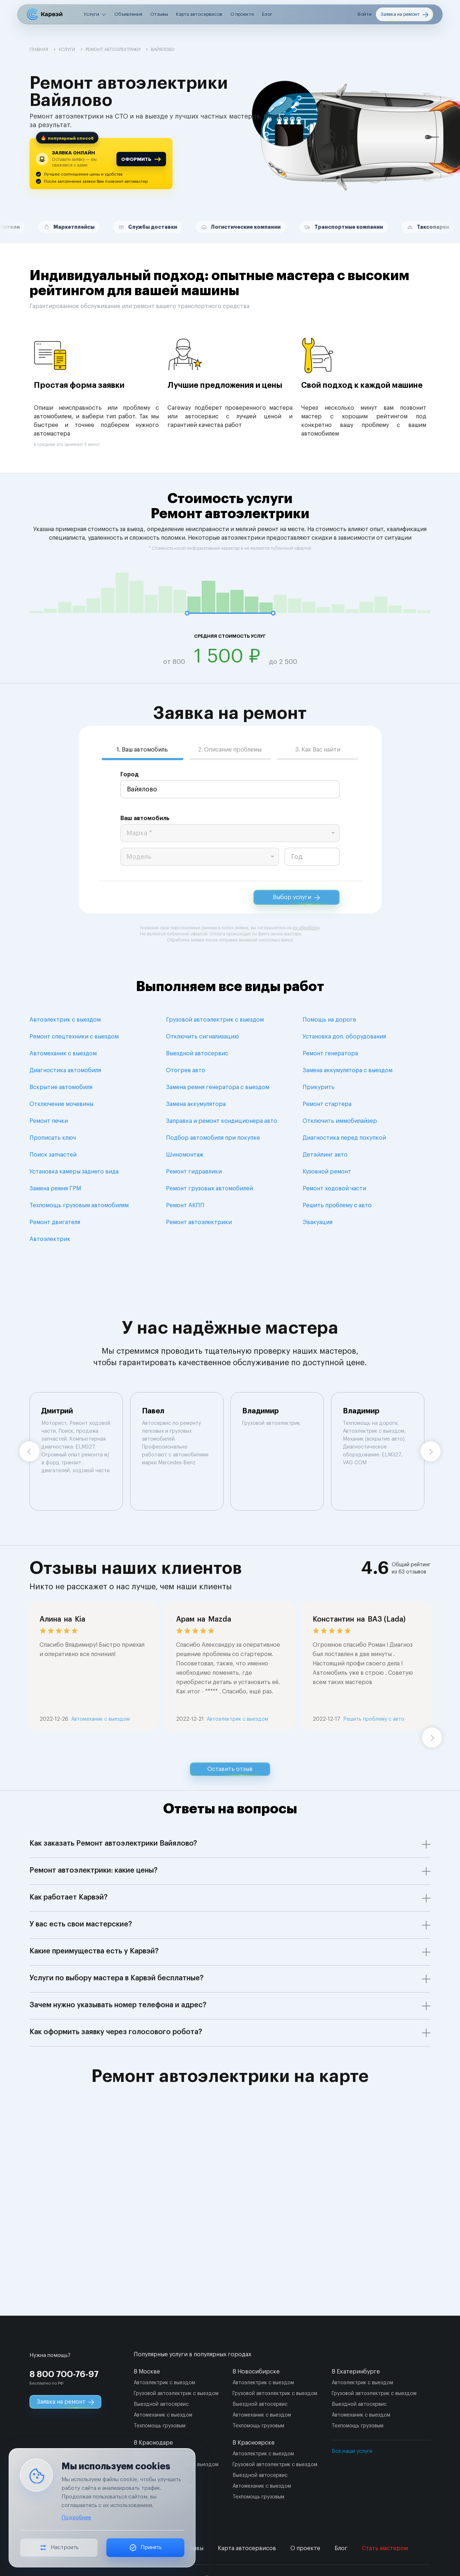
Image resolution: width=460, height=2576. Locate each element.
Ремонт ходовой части (334, 1188)
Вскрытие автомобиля (60, 1087)
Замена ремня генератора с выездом (217, 1087)
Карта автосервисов (199, 14)
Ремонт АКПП (185, 1205)
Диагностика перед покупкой (344, 1138)
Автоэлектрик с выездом (65, 1020)
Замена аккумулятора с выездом (347, 1070)
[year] (312, 856)
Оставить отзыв (230, 1769)
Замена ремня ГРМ (55, 1188)
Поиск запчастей (53, 1155)
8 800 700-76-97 (64, 2374)
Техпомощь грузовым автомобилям (79, 1205)
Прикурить (319, 1087)
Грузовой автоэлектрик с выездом (215, 1020)
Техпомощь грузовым (159, 2425)
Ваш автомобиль (145, 818)
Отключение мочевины (61, 1104)
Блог (267, 14)
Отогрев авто (185, 1070)
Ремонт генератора (330, 1053)
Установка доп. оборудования (344, 1037)
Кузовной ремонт (327, 1172)
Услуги (91, 14)
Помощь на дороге (329, 1020)
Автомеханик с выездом (63, 1053)
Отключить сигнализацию (202, 1037)
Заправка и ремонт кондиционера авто (221, 1121)
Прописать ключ (52, 1138)
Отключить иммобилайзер (340, 1121)
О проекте (242, 14)
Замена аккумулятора (196, 1104)
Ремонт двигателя (54, 1222)
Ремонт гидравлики (194, 1172)
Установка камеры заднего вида (74, 1172)
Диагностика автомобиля (65, 1070)
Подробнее (76, 2517)
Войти (365, 14)
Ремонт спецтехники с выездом (74, 1037)
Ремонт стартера (327, 1104)
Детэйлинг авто (325, 1155)
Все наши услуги (352, 2451)
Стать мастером (385, 2548)
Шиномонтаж (184, 1155)
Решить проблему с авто (337, 1205)
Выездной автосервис (197, 1053)
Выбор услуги (296, 897)
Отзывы (159, 14)
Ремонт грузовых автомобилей (209, 1188)
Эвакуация (317, 1222)
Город (129, 774)
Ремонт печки (48, 1121)
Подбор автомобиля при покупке (213, 1138)
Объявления (128, 14)
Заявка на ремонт (404, 15)
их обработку (306, 928)
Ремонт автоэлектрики (199, 1222)
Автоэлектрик (49, 1239)
